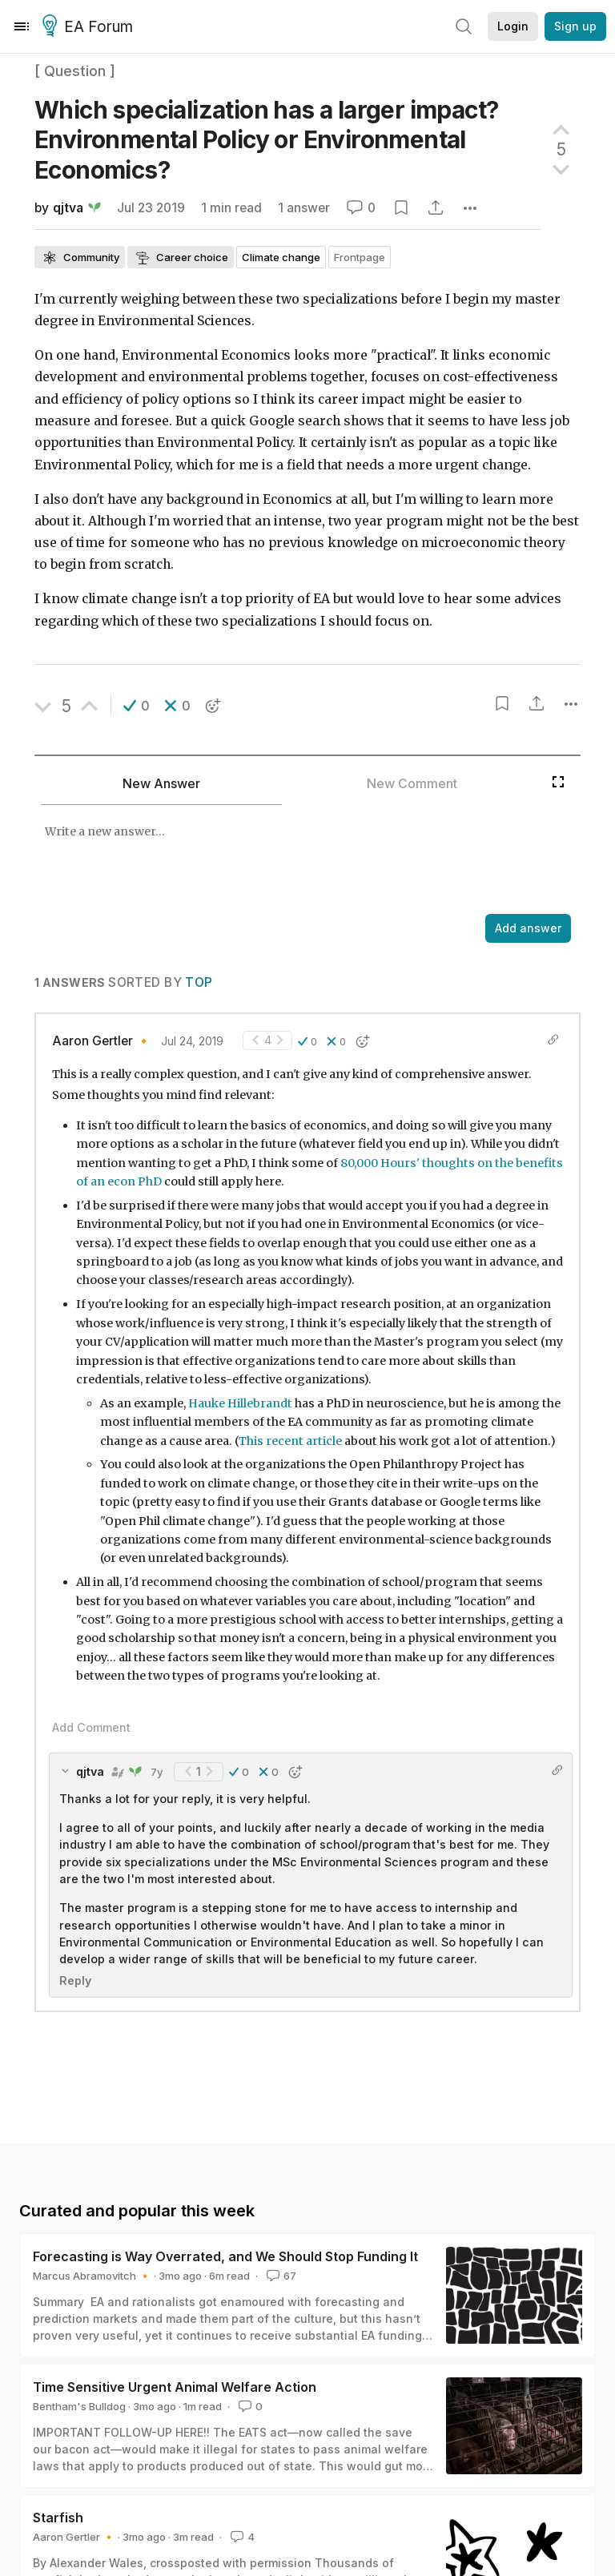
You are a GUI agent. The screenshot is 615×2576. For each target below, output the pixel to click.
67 (279, 2275)
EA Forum (90, 27)
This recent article (290, 1441)
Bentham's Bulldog (79, 2406)
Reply (75, 1980)
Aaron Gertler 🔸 (101, 1041)
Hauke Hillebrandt (240, 1403)
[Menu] (21, 26)
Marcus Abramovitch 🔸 (92, 2275)
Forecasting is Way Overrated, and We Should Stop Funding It (225, 2256)
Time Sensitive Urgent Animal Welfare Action (174, 2387)
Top (198, 982)
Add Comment (91, 1727)
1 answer (304, 207)
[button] (136, 705)
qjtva (68, 207)
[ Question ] (74, 70)
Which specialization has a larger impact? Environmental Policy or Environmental (266, 139)
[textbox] (289, 861)
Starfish (58, 2518)
